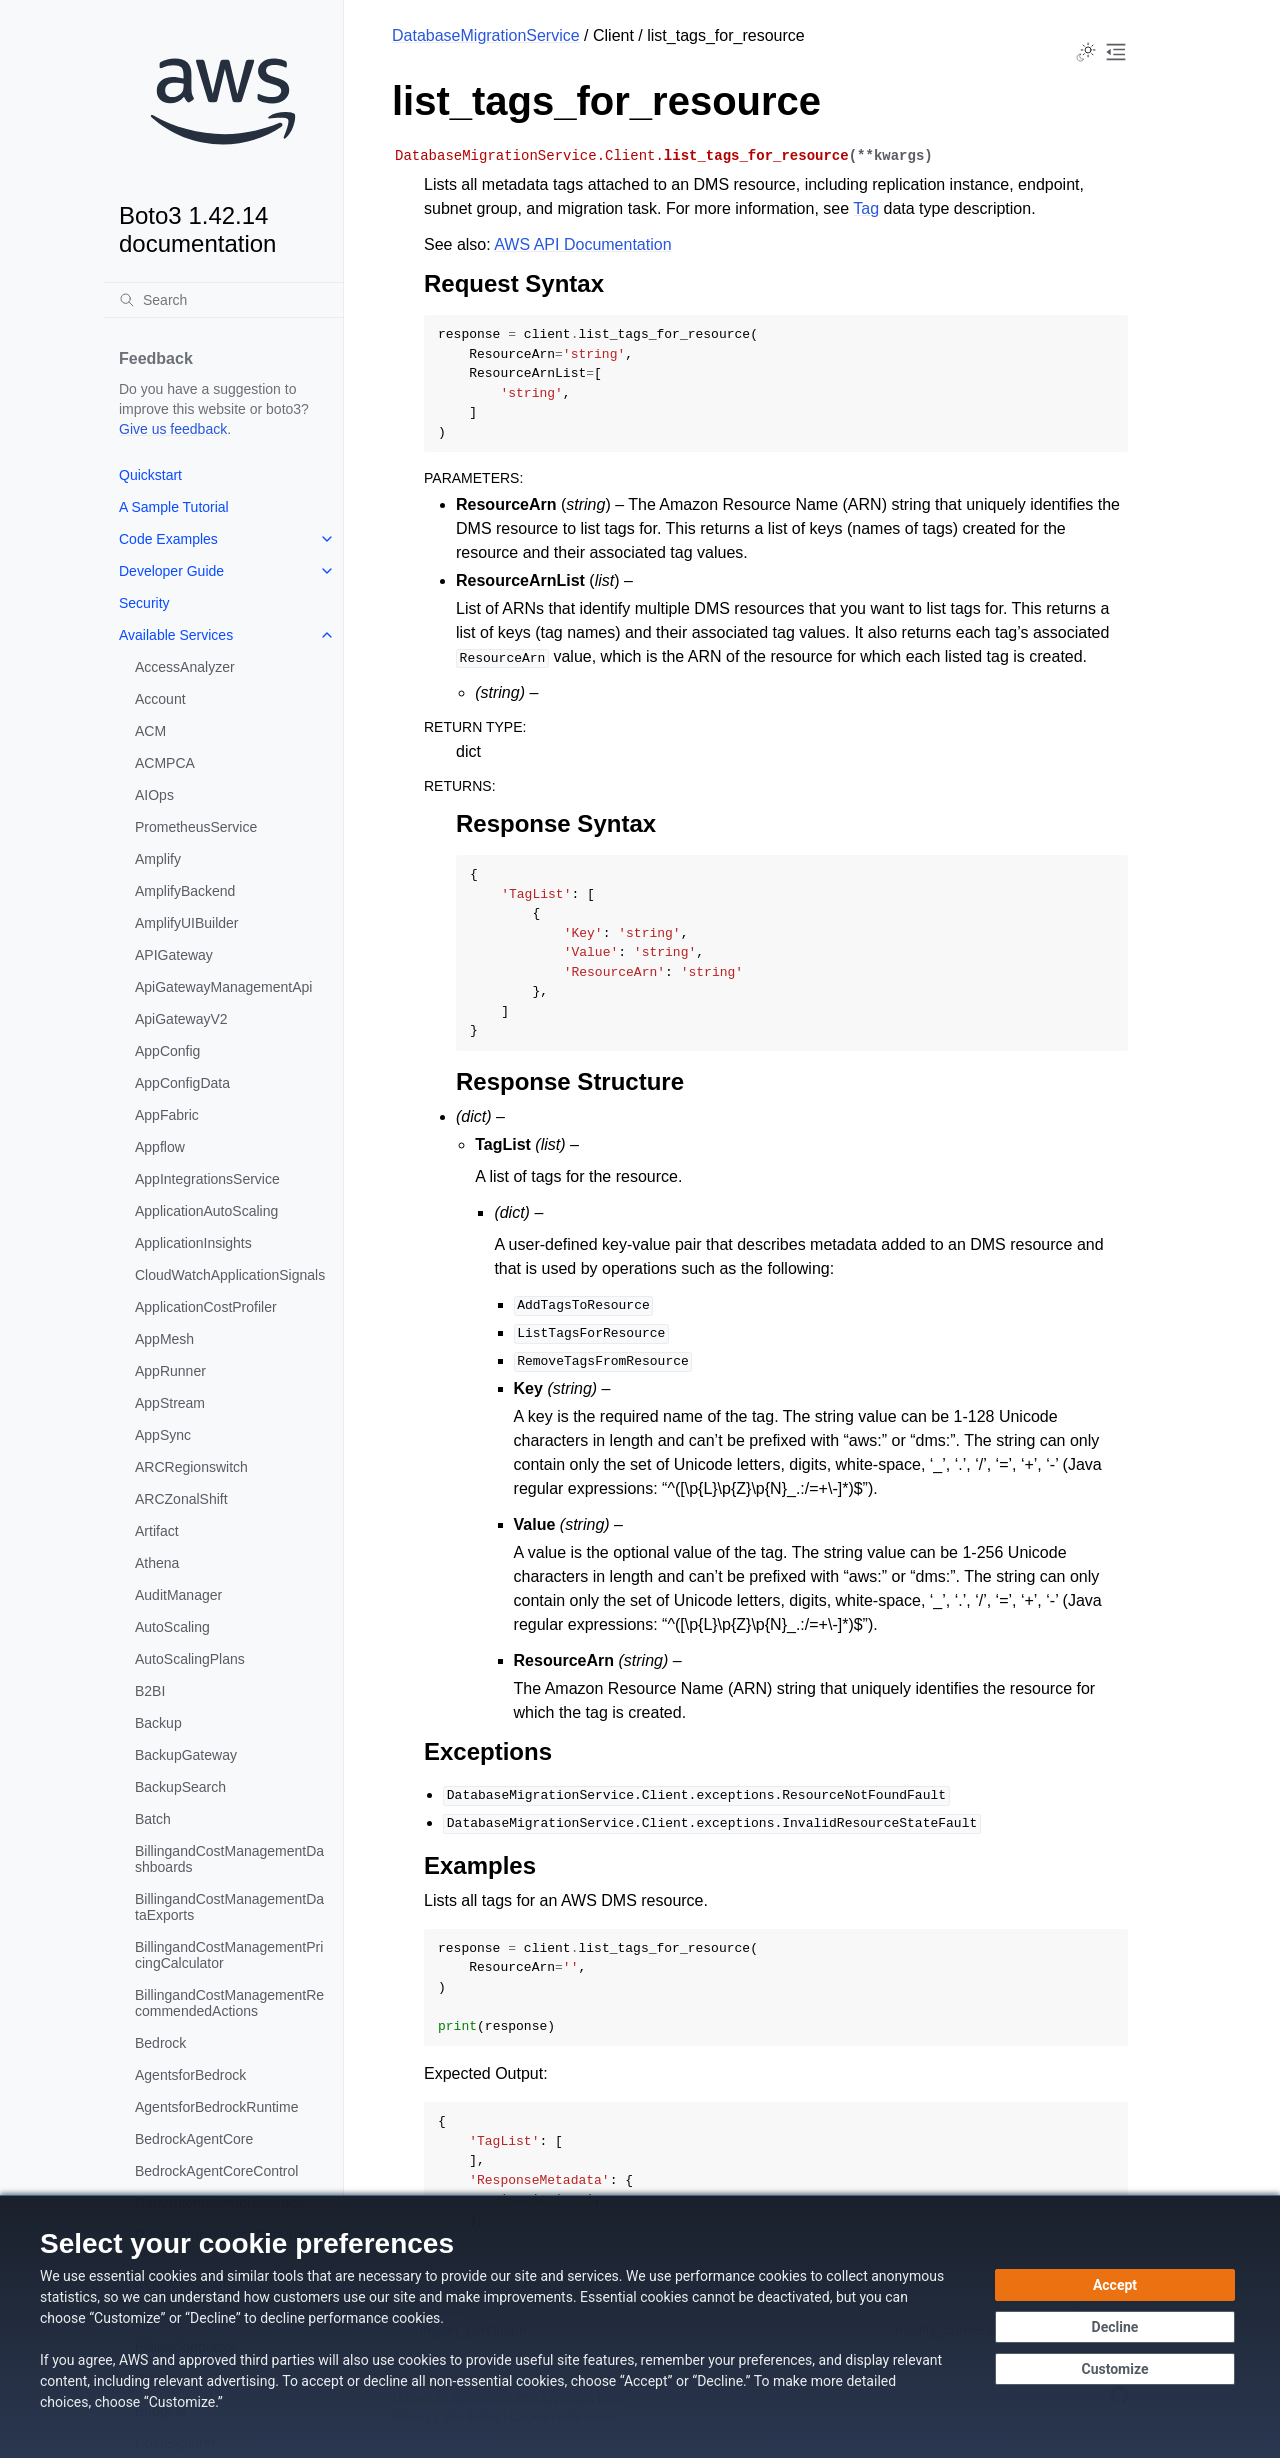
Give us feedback (173, 429)
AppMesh (164, 1339)
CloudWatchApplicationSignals (230, 1275)
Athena (157, 1563)
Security (144, 603)
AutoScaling (172, 1627)
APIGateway (174, 955)
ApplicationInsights (193, 1243)
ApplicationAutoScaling (206, 1211)
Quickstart (150, 475)
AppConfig (167, 1051)
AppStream (170, 1403)
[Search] (223, 300)
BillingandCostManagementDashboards (229, 1859)
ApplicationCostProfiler (206, 1307)
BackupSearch (180, 1787)
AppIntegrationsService (207, 1179)
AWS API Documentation (582, 244)
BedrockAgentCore (194, 2139)
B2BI (150, 1691)
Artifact (157, 1531)
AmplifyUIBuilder (186, 923)
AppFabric (167, 1115)
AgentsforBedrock (190, 2075)
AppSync (163, 1435)
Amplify (158, 859)
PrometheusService (196, 827)
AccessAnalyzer (185, 667)
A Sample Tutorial (174, 507)
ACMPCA (165, 763)
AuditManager (178, 1595)
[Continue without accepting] (1115, 2327)
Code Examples (168, 539)
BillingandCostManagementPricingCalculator (229, 1955)
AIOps (154, 795)
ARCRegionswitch (191, 1467)
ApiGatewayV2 (181, 1019)
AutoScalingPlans (190, 1659)
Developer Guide (171, 571)
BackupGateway (186, 1755)
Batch (153, 1819)
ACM (150, 731)
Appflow (160, 1147)
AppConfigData (182, 1083)
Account (160, 699)
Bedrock (160, 2043)
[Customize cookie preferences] (1115, 2369)
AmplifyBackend (185, 891)
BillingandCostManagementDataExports (229, 1907)
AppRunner (170, 1371)
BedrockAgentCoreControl (216, 2171)
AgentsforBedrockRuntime (216, 2107)
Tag (866, 208)
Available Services (176, 635)
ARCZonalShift (181, 1499)
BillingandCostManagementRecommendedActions (229, 2003)
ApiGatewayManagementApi (223, 987)
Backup (158, 1723)
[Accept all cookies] (1115, 2285)
